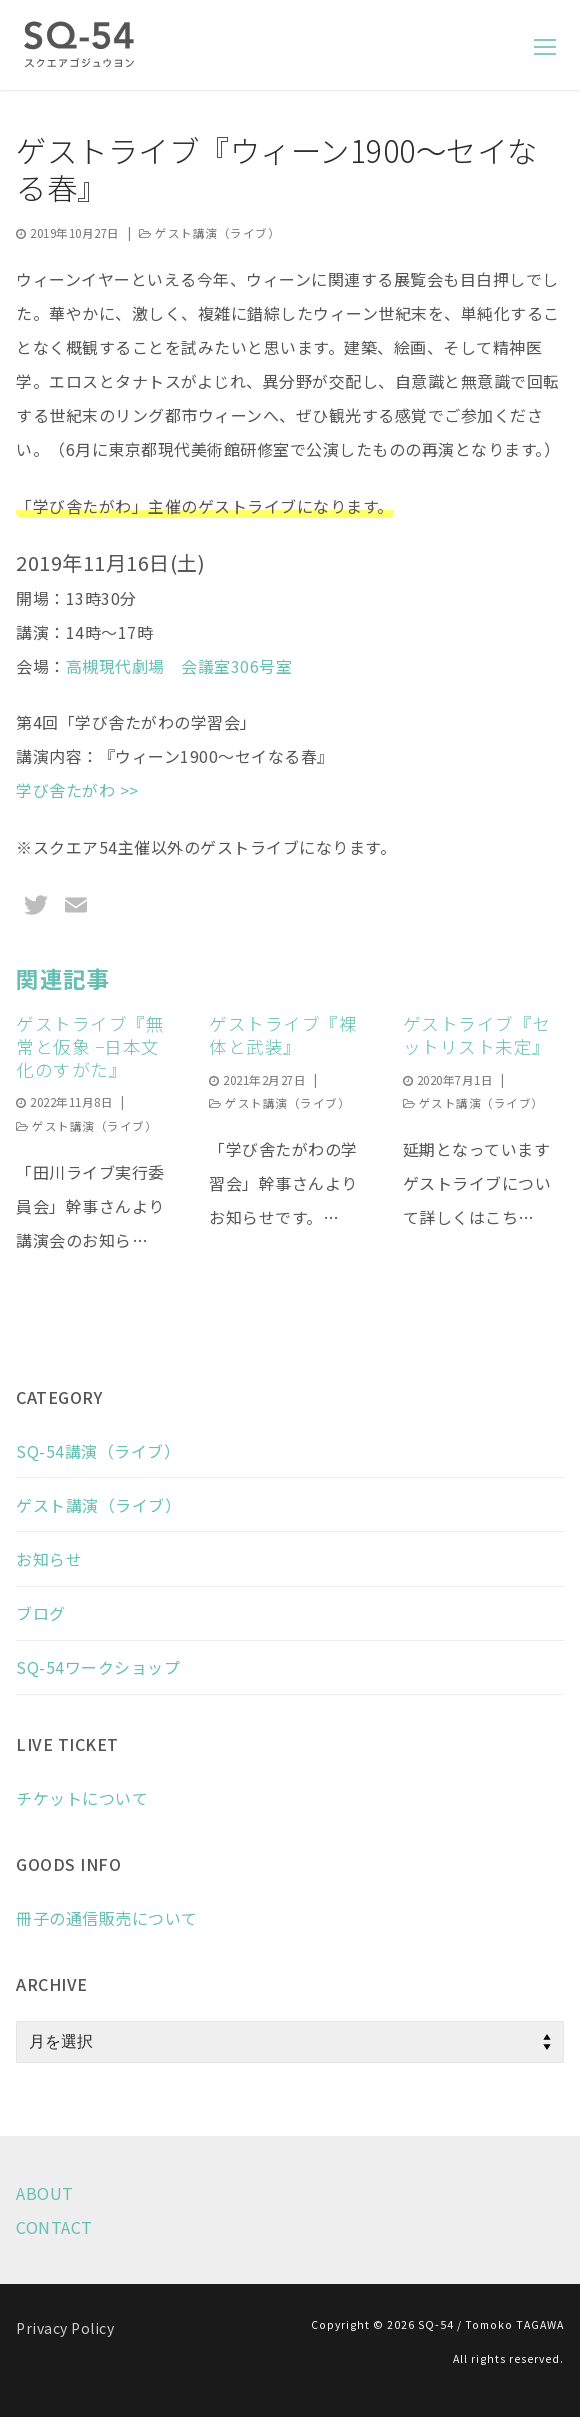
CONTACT (54, 2227)
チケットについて (82, 1798)
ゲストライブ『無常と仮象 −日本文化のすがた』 (90, 1046)
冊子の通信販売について (107, 1918)
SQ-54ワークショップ (98, 1667)
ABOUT (45, 2193)
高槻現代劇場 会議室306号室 (179, 666)
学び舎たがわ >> (77, 790)
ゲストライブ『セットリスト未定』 (477, 1035)
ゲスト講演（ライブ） (209, 233)
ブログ (41, 1613)
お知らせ (49, 1559)
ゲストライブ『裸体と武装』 (283, 1035)
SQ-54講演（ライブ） (98, 1451)
